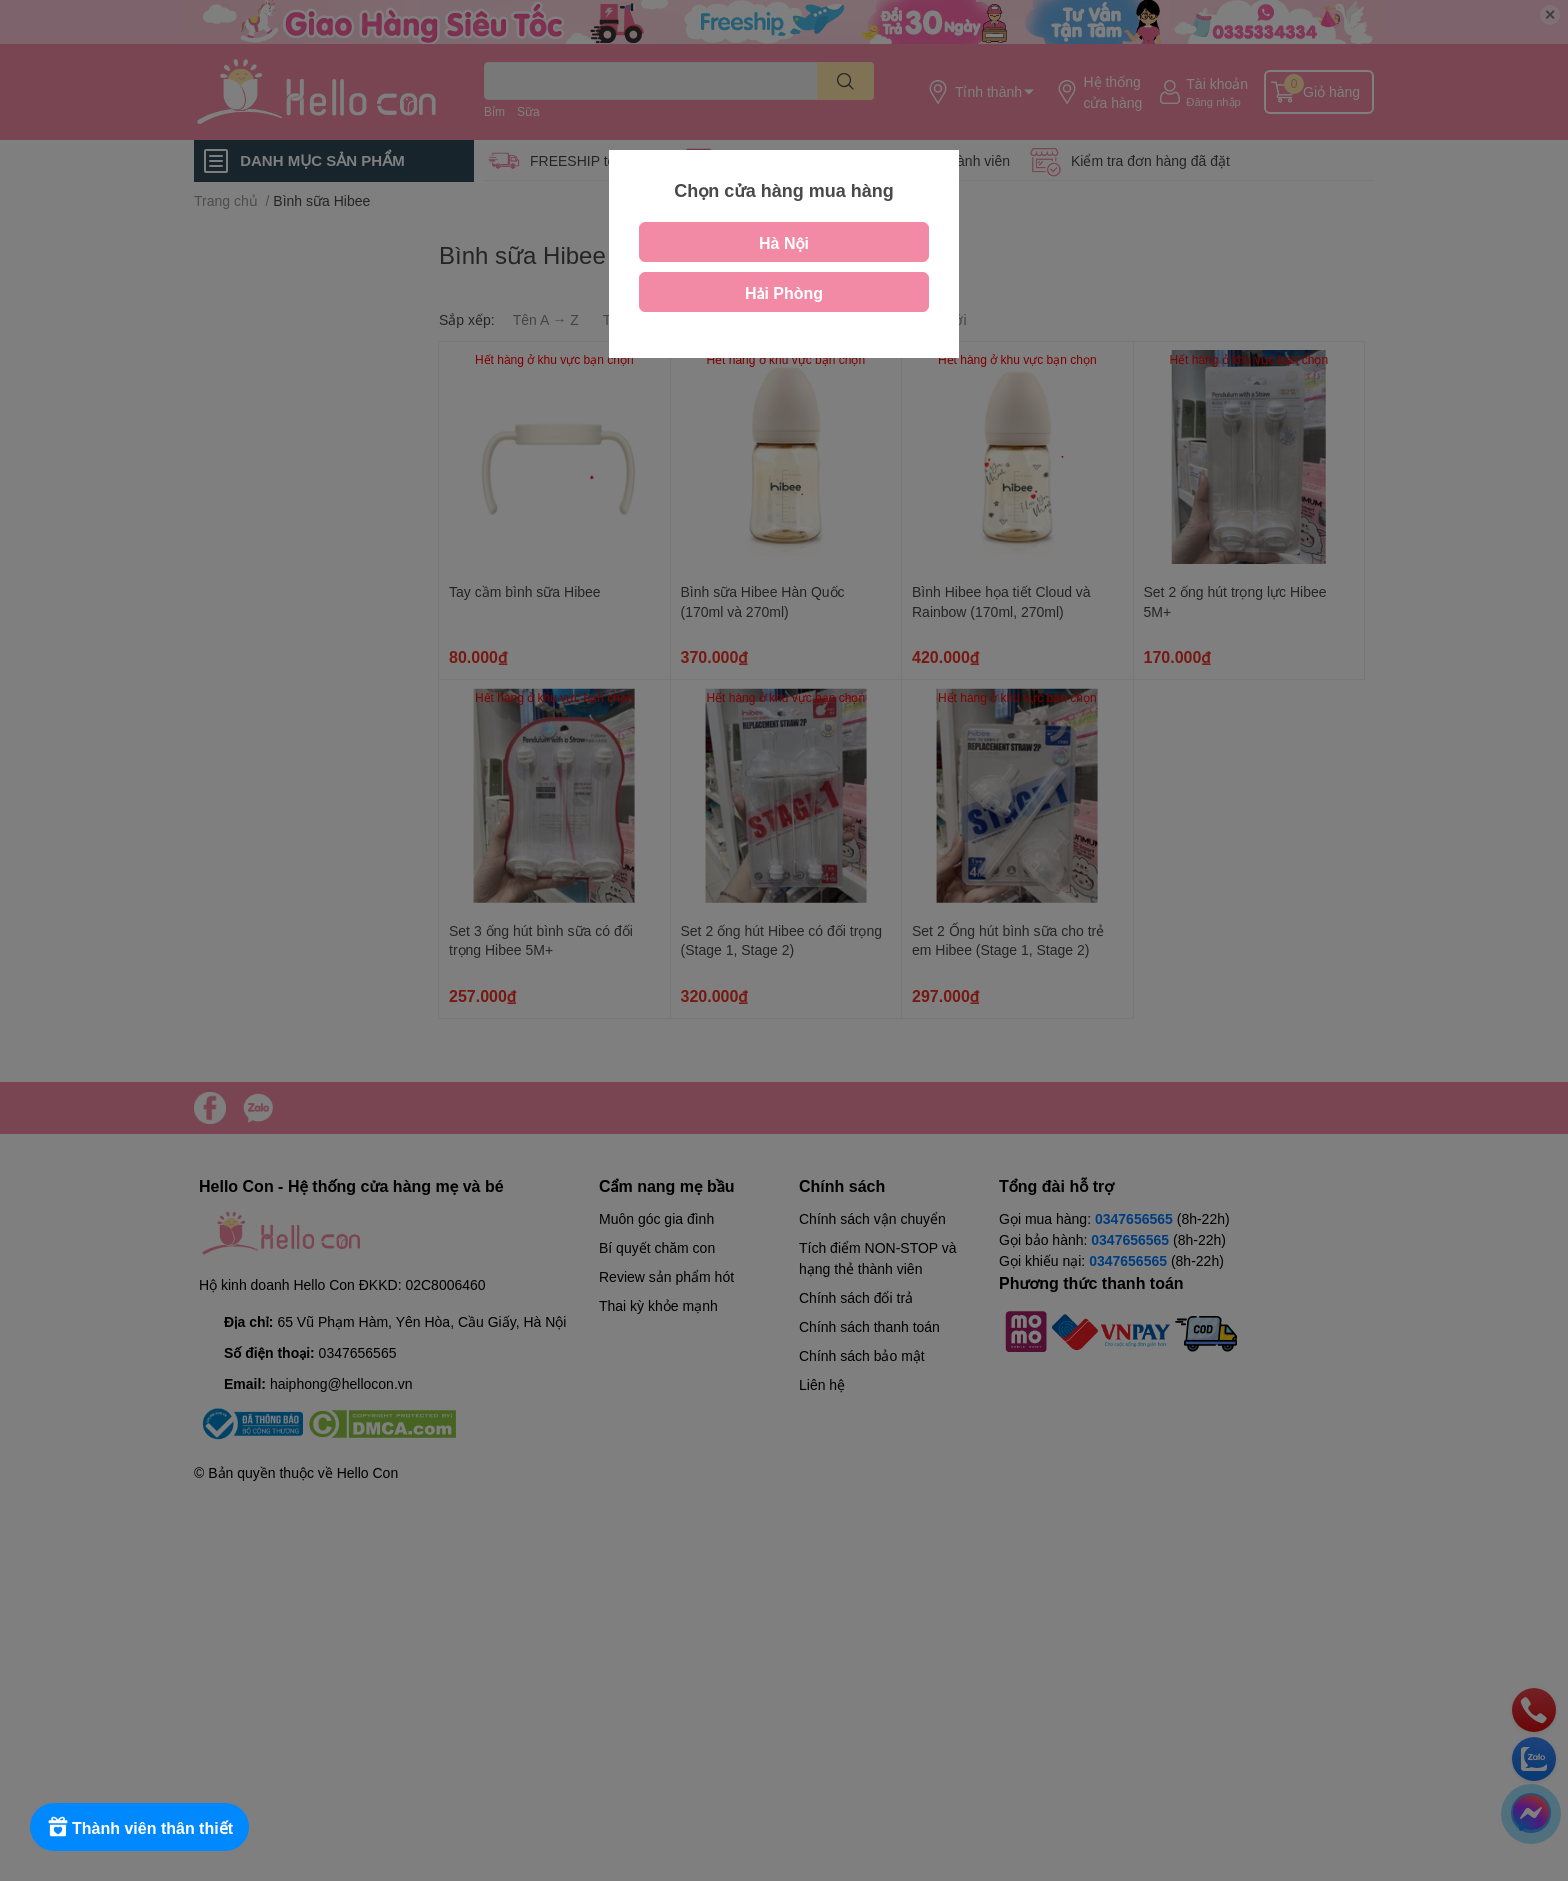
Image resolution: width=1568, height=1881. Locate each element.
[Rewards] (139, 1827)
